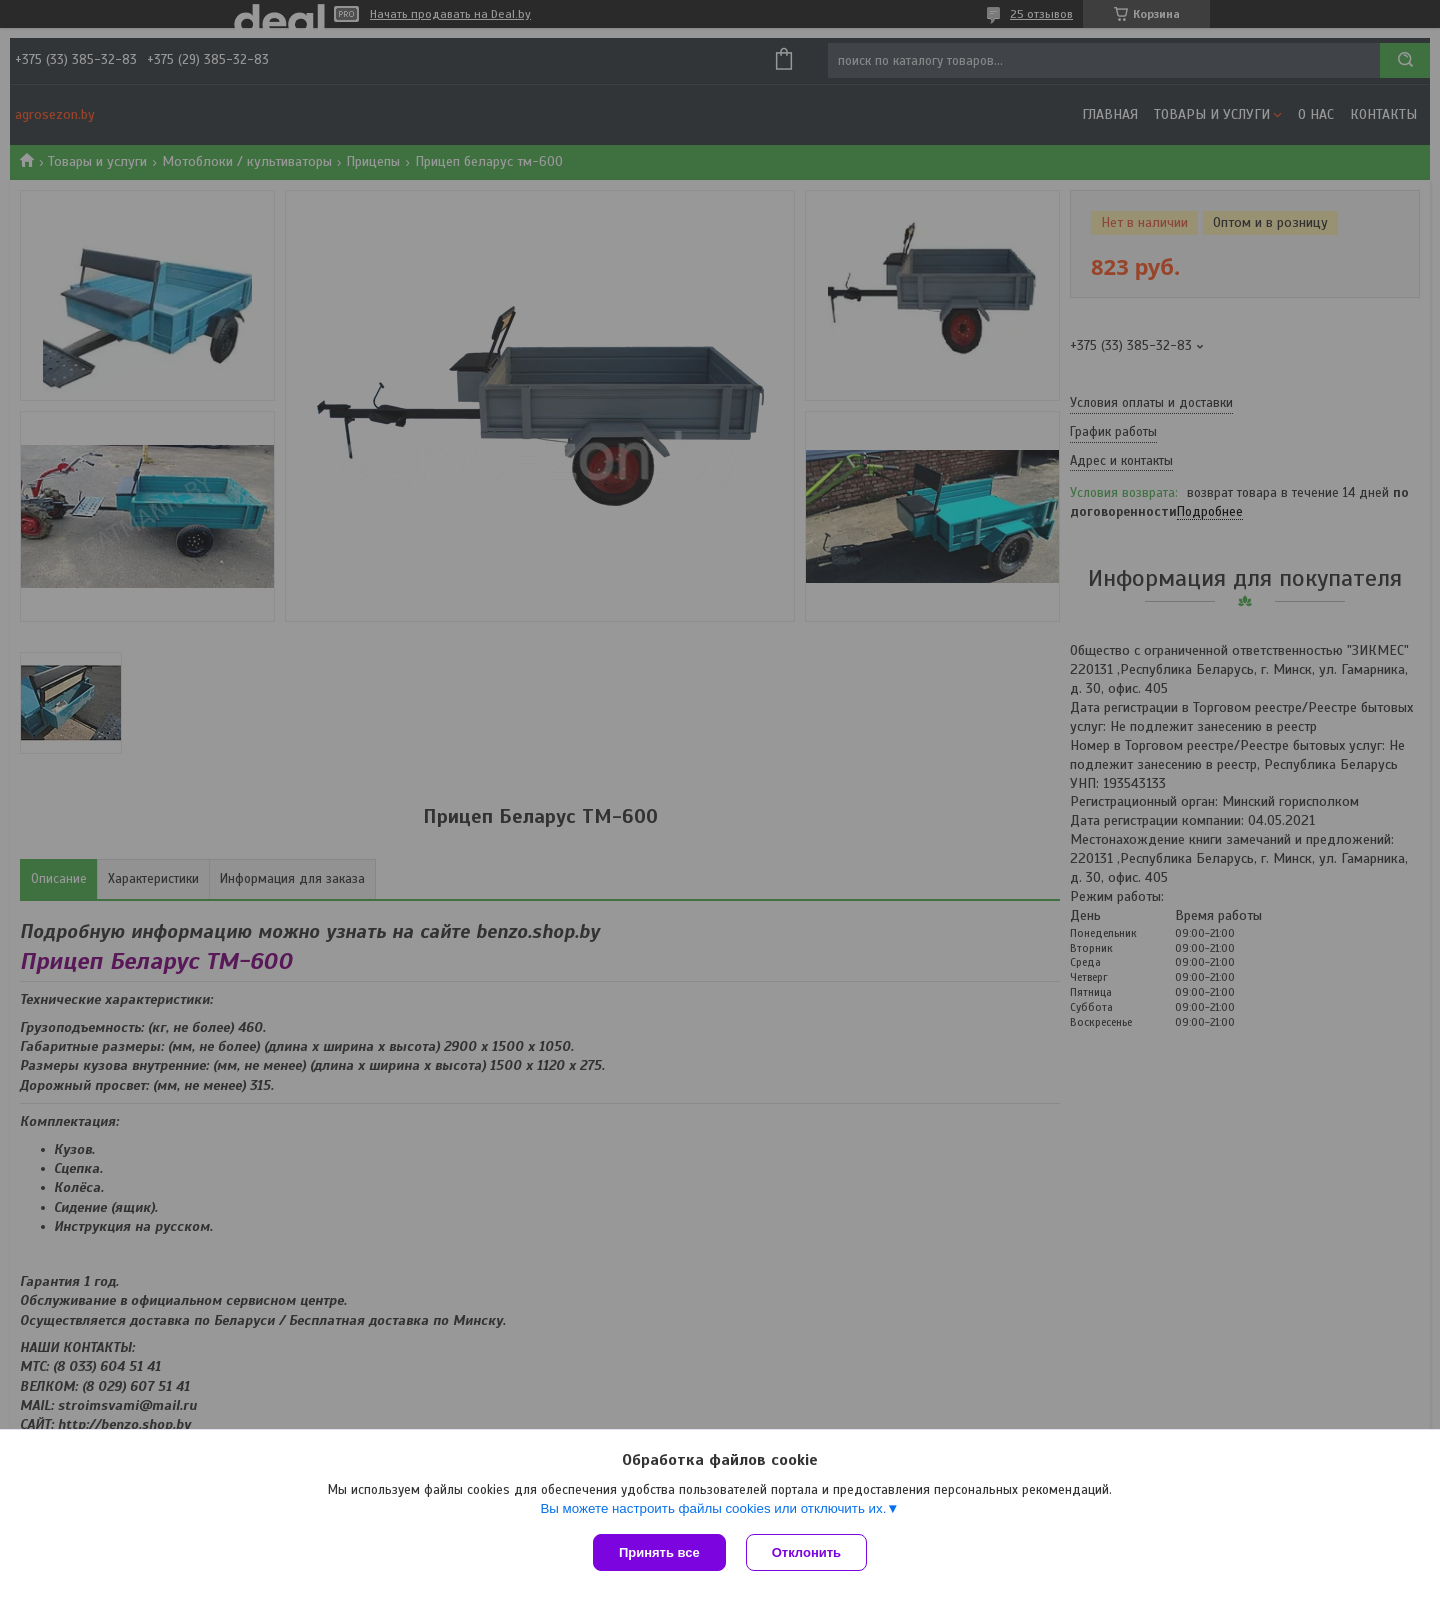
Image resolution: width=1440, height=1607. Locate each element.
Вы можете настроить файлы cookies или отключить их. (713, 1508)
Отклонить (806, 1552)
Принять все (659, 1552)
